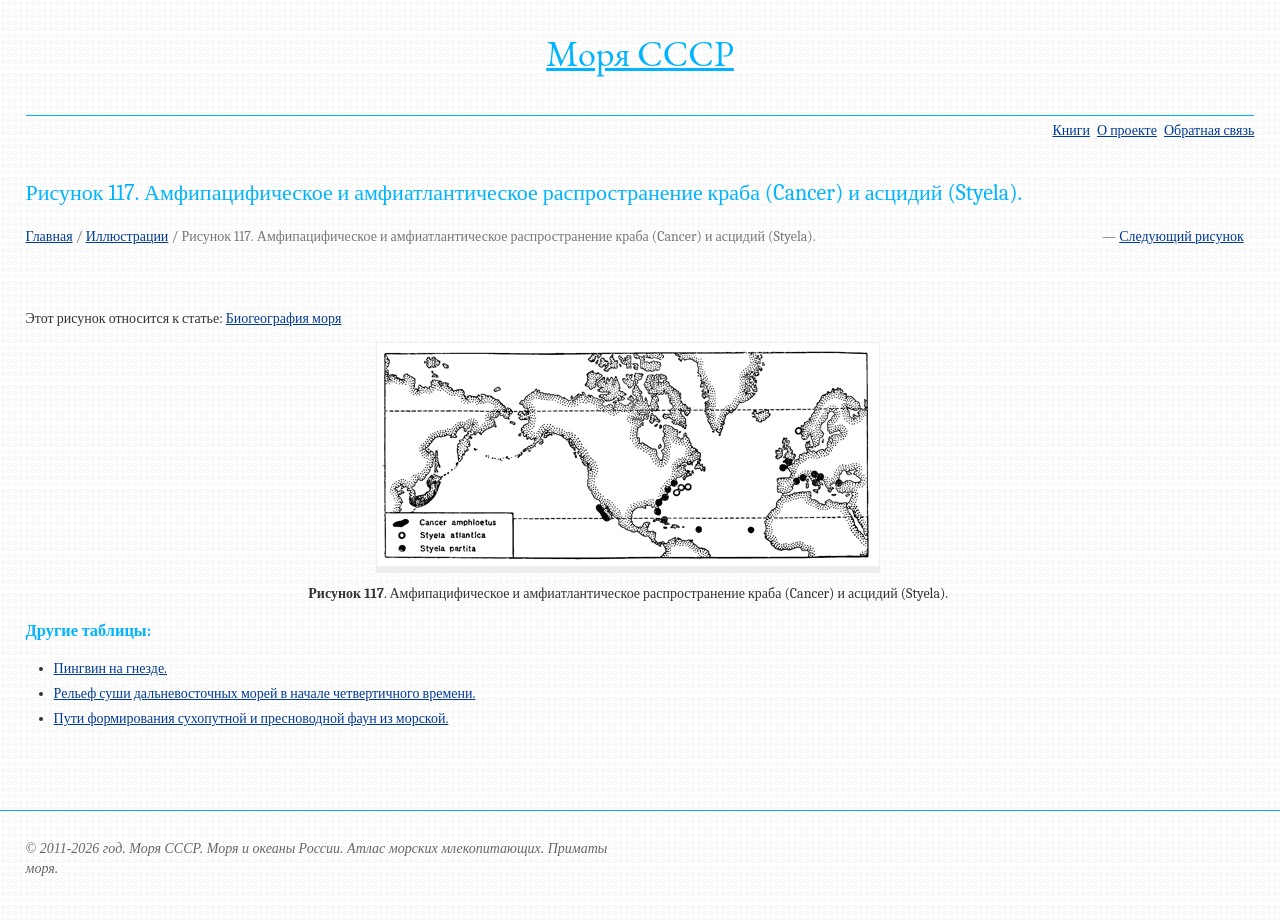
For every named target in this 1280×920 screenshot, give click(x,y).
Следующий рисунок (1181, 236)
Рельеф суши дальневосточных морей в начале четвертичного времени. (265, 693)
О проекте (1127, 130)
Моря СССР (640, 53)
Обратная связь (1209, 130)
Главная (49, 236)
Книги (1071, 130)
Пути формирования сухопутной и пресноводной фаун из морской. (251, 718)
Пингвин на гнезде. (110, 668)
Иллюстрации (127, 236)
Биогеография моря (284, 318)
